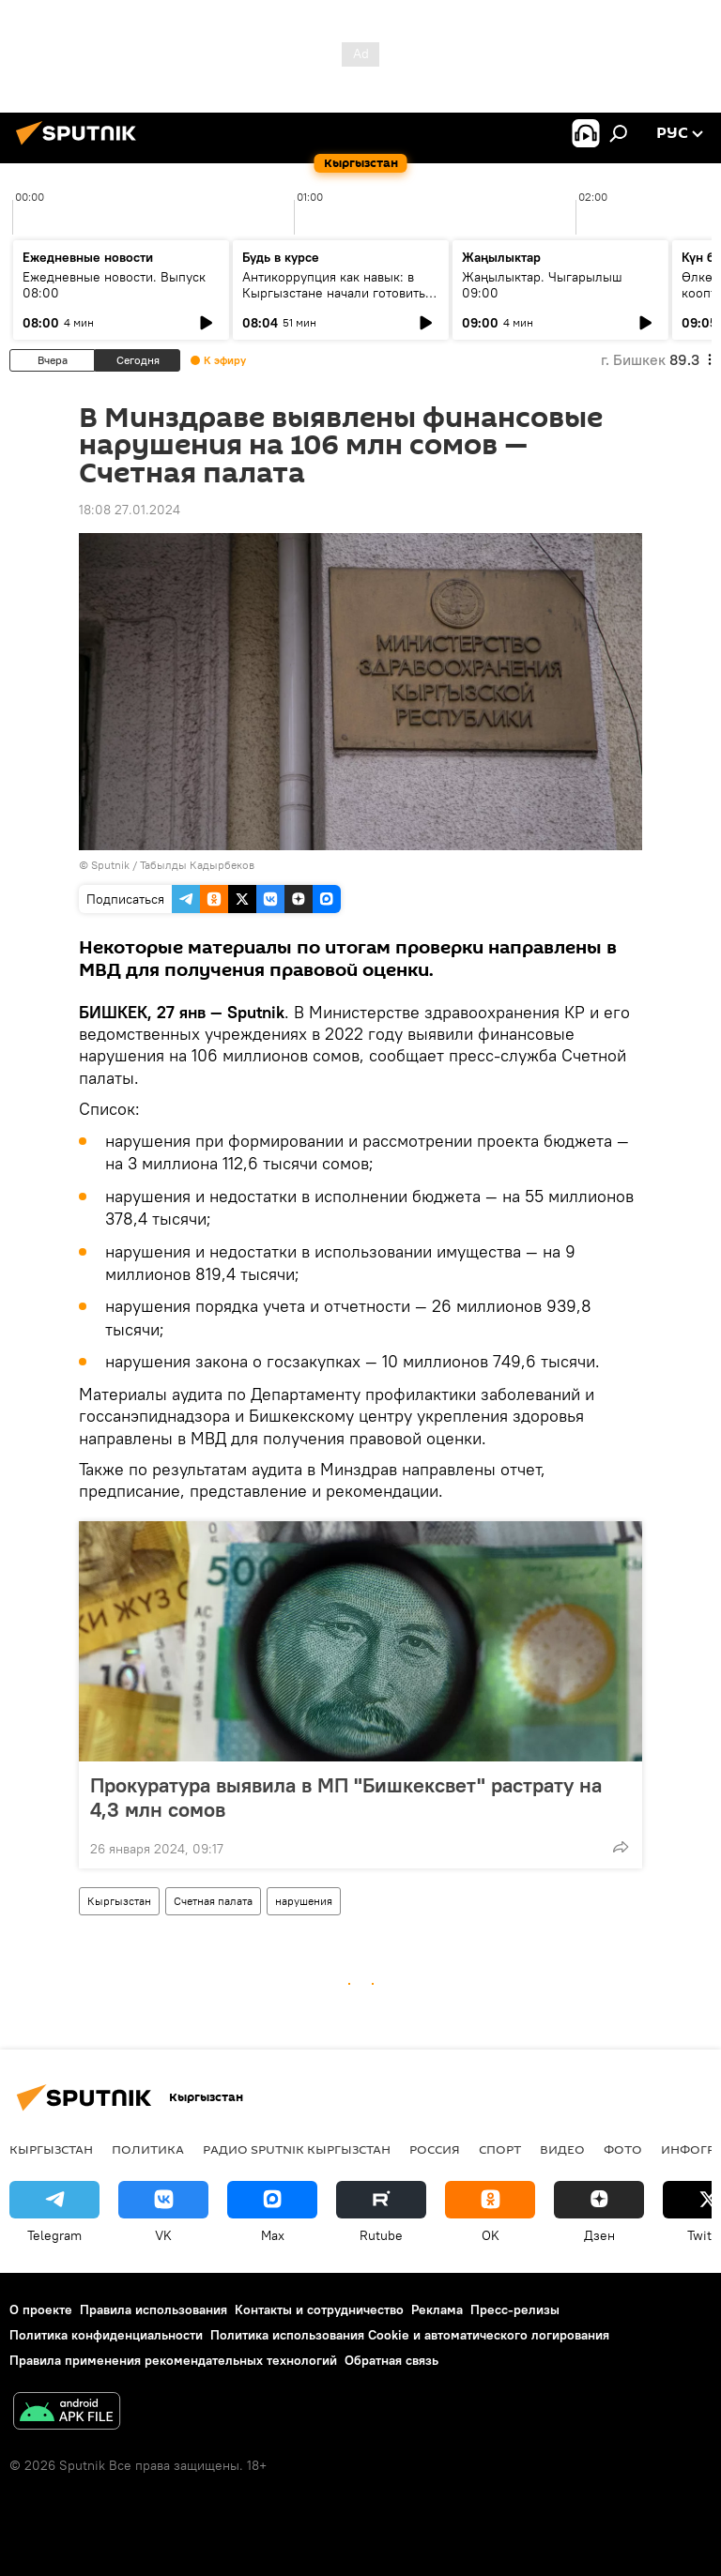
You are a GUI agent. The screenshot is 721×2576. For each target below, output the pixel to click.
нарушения (303, 1901)
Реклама (437, 2309)
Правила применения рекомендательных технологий (173, 2360)
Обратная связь (391, 2360)
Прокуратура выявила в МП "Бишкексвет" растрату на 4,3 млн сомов (346, 1797)
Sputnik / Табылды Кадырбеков (172, 865)
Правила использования (153, 2309)
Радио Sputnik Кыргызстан (297, 2149)
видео (562, 2149)
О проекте (40, 2309)
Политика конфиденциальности (106, 2334)
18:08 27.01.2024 (129, 509)
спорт (500, 2149)
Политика (148, 2149)
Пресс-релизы (515, 2309)
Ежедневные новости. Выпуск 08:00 (114, 284)
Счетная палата (213, 1901)
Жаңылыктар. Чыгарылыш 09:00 (542, 284)
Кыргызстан (119, 1901)
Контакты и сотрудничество (319, 2309)
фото (623, 2149)
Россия (434, 2149)
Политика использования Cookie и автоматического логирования (409, 2334)
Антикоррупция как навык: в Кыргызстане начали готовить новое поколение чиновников (333, 292)
